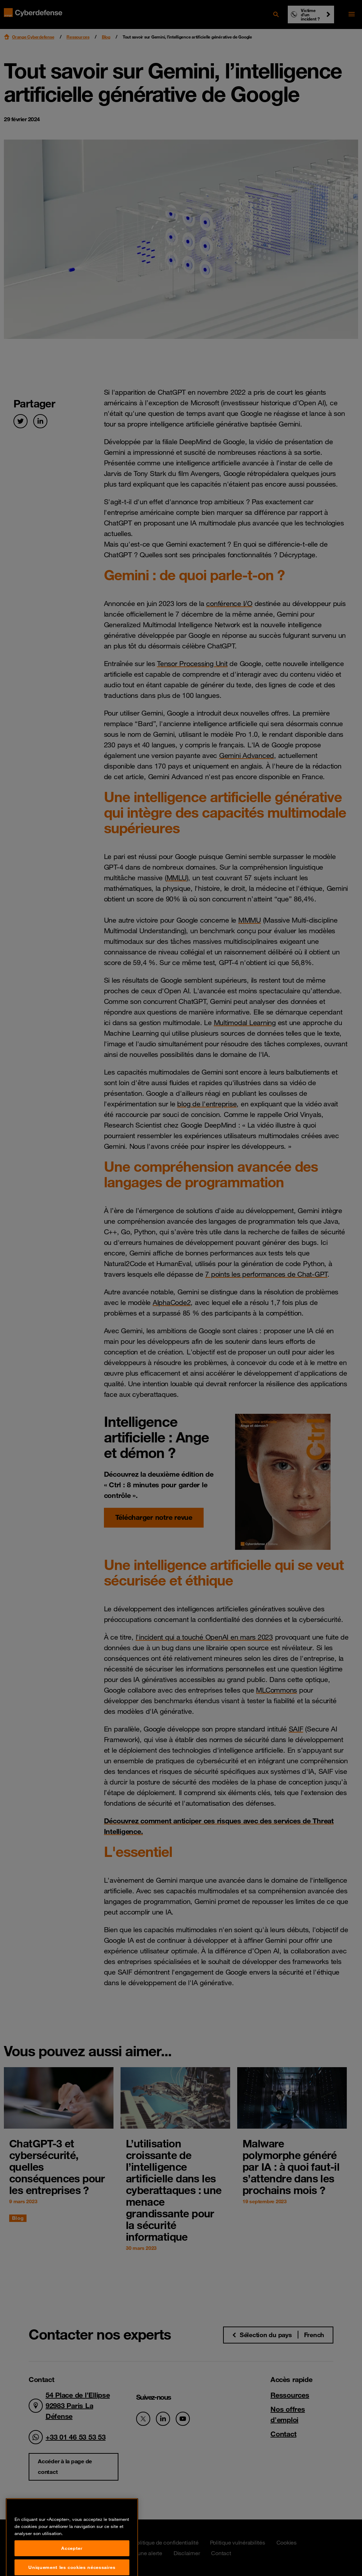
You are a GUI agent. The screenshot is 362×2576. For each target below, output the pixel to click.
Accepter (71, 2563)
